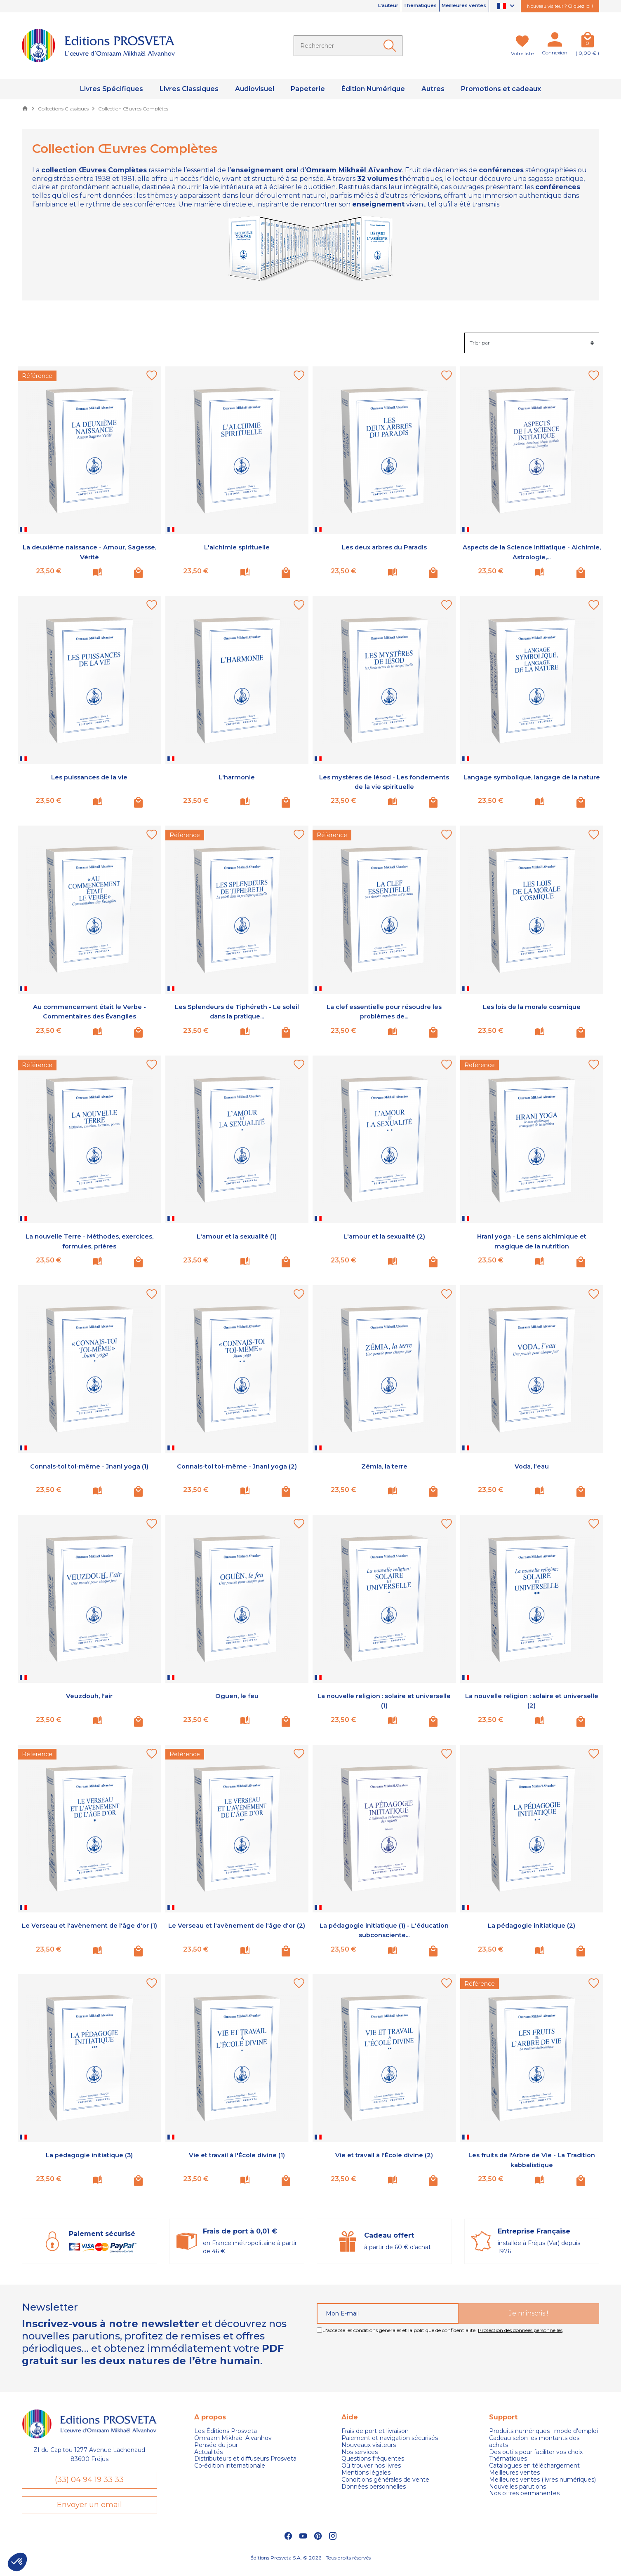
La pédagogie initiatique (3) (89, 2154)
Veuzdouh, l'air (89, 1695)
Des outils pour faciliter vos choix (536, 2452)
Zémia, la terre (384, 1466)
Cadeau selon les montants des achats (534, 2442)
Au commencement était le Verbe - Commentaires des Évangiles (89, 1011)
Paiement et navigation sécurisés (389, 2438)
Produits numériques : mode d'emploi (543, 2431)
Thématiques (400, 6)
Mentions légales (365, 2472)
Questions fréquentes (372, 2458)
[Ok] (391, 46)
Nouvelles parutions (517, 2486)
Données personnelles (373, 2486)
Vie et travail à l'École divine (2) (384, 2154)
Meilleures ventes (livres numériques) (542, 2479)
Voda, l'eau (531, 1466)
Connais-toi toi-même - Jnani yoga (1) (89, 1471)
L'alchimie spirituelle (237, 546)
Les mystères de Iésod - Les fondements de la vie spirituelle (384, 781)
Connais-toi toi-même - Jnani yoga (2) (237, 1471)
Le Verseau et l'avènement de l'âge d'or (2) (236, 1930)
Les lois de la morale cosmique (531, 1006)
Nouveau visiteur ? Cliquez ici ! (560, 6)
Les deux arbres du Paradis (384, 546)
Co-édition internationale (229, 2465)
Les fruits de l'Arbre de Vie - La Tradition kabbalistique (531, 2159)
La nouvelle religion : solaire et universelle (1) (384, 1700)
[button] (17, 2562)
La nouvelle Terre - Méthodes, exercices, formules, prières (89, 1241)
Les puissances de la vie (89, 776)
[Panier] (587, 41)
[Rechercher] (348, 45)
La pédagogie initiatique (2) (532, 1925)
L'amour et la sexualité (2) (384, 1236)
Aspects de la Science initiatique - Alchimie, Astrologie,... (532, 551)
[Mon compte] (554, 41)
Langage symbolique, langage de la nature (531, 781)
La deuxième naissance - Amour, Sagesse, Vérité (89, 551)
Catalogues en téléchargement (534, 2465)
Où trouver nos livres (371, 2465)
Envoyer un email (89, 2510)
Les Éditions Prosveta (225, 2431)
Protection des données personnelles (520, 2330)
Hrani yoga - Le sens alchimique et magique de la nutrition (531, 1241)
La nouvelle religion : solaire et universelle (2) (531, 1700)
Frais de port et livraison (375, 2431)
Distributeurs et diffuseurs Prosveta (245, 2458)
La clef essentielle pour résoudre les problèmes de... (384, 1011)
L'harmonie (237, 776)
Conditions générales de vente (385, 2479)
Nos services (359, 2452)
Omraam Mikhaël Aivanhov (233, 2438)
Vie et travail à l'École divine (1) (237, 2154)
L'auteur (356, 6)
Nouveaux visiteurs (368, 2445)
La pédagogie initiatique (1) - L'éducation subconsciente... (384, 1930)
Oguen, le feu (236, 1695)
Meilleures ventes (457, 6)
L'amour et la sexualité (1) (237, 1236)
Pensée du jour (216, 2445)
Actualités (208, 2452)
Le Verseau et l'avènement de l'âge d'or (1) (89, 1930)
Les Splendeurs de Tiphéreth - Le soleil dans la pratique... (236, 1011)
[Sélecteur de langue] (507, 6)
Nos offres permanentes (524, 2493)
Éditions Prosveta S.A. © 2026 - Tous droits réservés (310, 2566)
